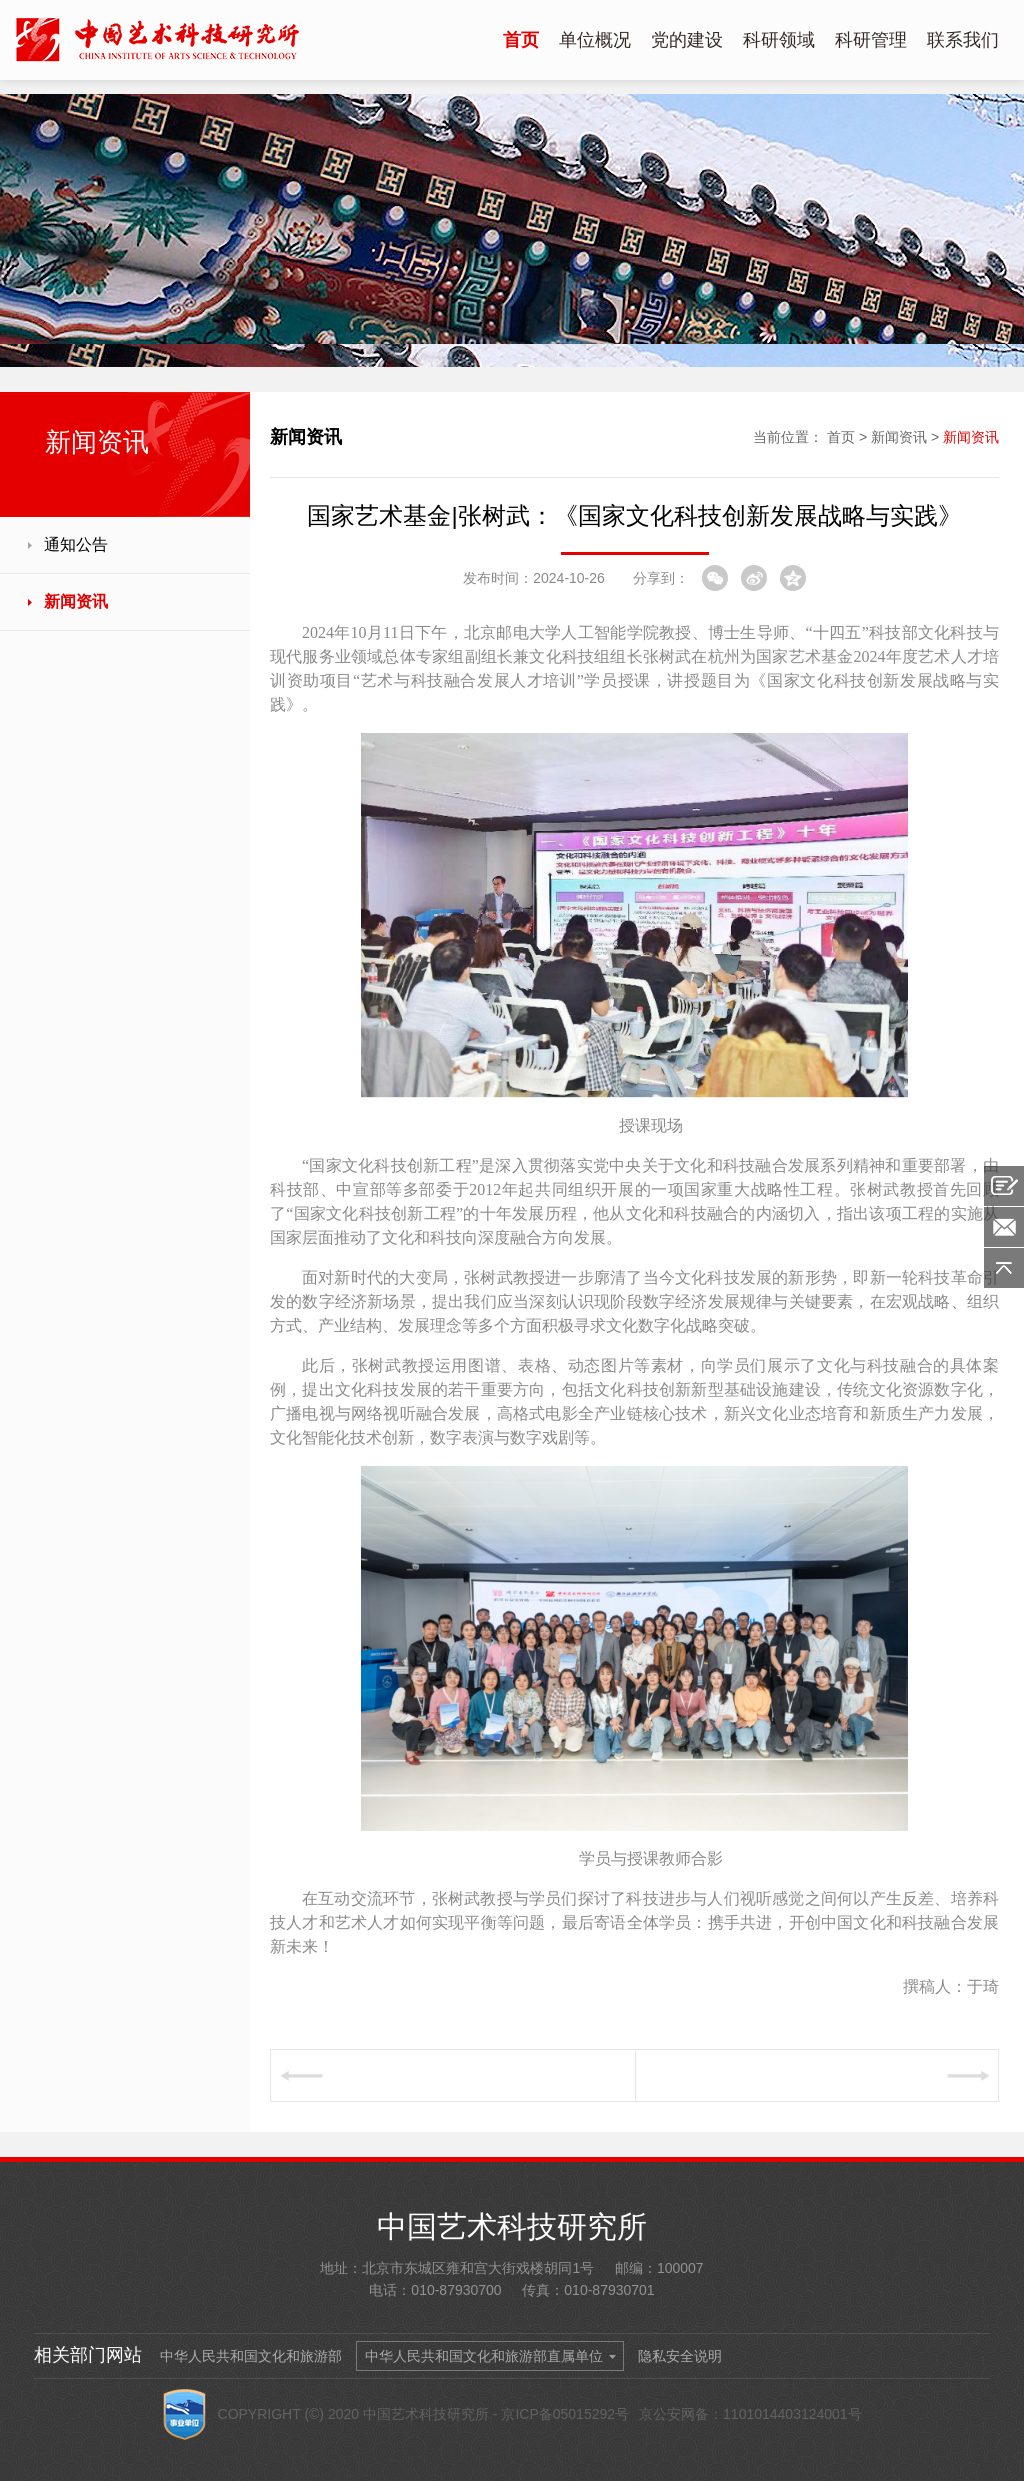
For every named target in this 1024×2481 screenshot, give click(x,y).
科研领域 (779, 40)
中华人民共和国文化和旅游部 (251, 2356)
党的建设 (687, 40)
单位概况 (595, 40)
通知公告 (76, 544)
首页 (521, 40)
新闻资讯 (76, 601)
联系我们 (963, 40)
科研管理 (871, 40)
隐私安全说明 (680, 2356)
